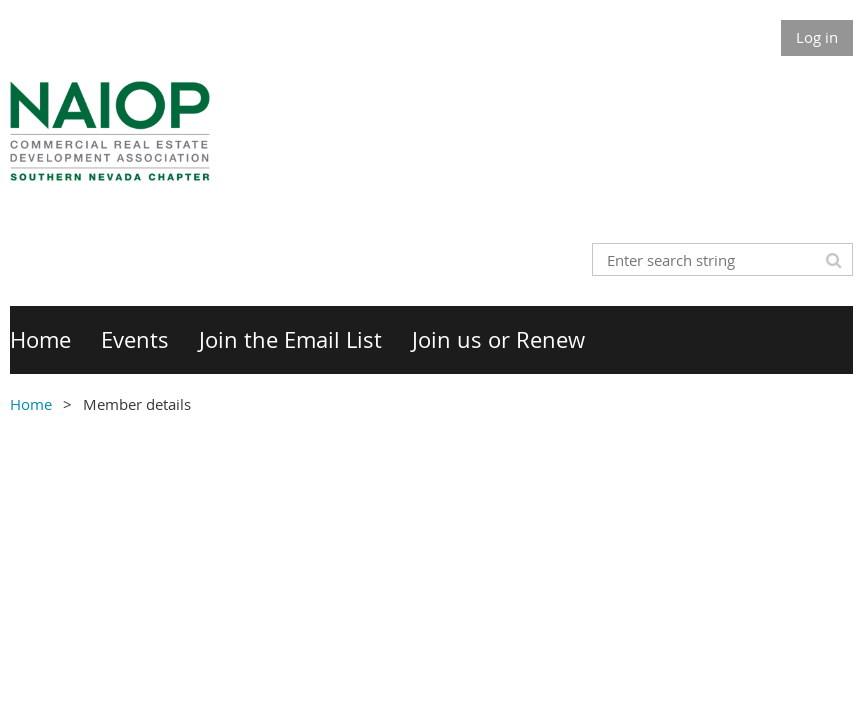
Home (31, 404)
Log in (817, 37)
